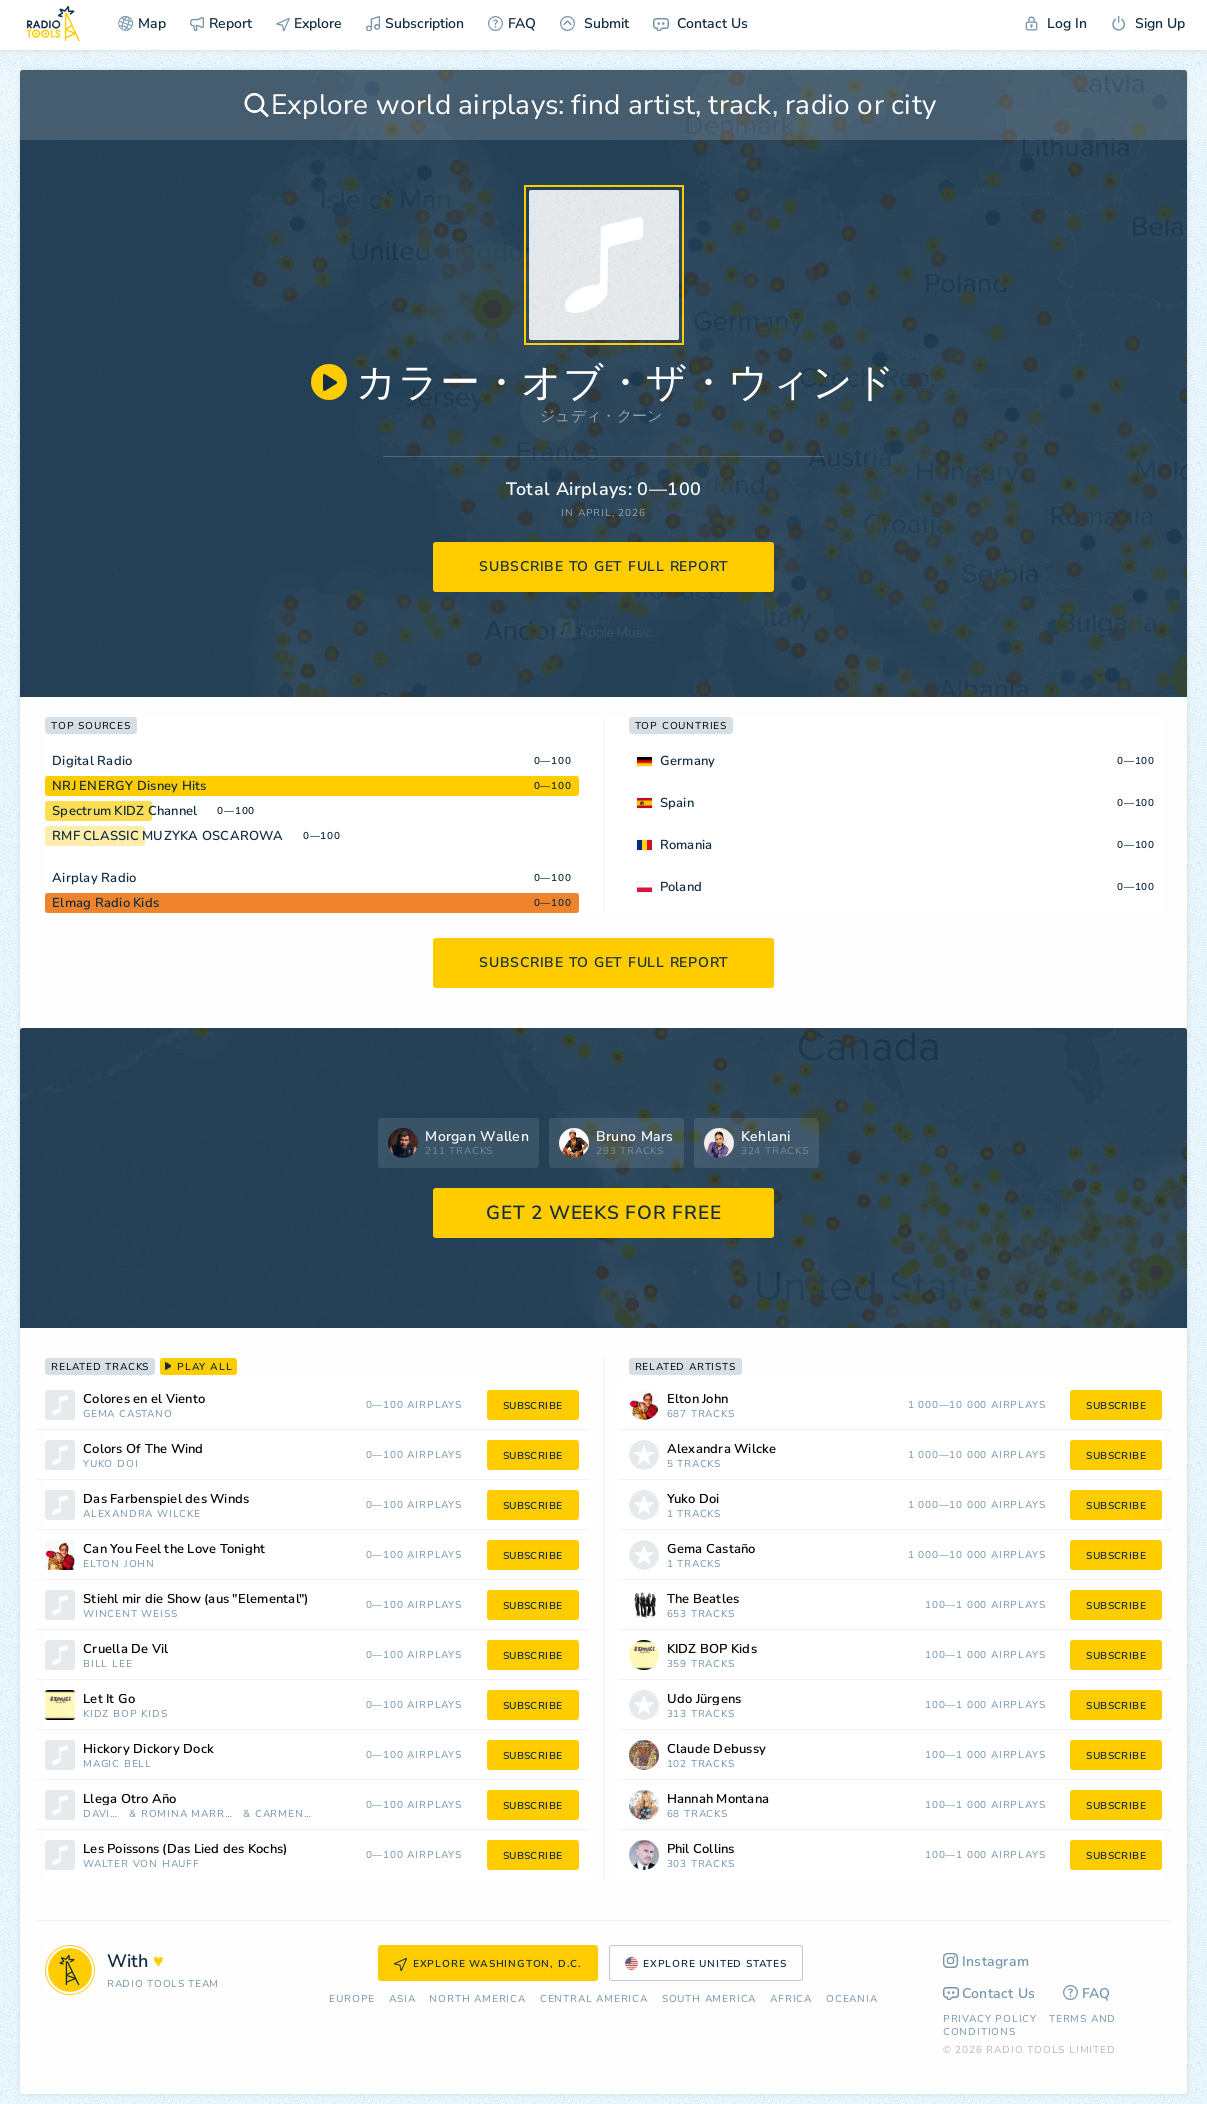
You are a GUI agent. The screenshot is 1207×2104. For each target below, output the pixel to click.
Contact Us (700, 23)
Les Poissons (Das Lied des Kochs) (185, 1849)
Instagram (986, 1961)
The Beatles (703, 1599)
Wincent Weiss (130, 1614)
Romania (686, 845)
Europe (352, 1999)
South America (709, 1999)
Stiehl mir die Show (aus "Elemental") (195, 1599)
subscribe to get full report (604, 566)
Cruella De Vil (126, 1649)
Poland (681, 887)
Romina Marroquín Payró (190, 1814)
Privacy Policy (990, 2019)
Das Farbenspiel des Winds (166, 1499)
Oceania (852, 1999)
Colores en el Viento (144, 1399)
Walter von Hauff (141, 1864)
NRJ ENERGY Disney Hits (129, 786)
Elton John (119, 1564)
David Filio (104, 1814)
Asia (402, 1999)
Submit (594, 23)
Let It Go (109, 1699)
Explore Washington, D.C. (488, 1964)
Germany (688, 761)
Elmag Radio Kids (105, 903)
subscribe (533, 1406)
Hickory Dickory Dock (148, 1749)
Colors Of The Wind (143, 1449)
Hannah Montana (718, 1799)
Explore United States (706, 1964)
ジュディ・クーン (601, 416)
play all (198, 1367)
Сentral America (594, 1999)
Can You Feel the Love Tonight (174, 1549)
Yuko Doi (110, 1464)
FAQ (512, 23)
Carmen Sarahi (284, 1814)
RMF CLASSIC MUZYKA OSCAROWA (167, 836)
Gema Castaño (128, 1414)
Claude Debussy (717, 1749)
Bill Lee (107, 1664)
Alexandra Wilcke (142, 1514)
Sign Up (1148, 23)
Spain (677, 803)
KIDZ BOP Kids (125, 1714)
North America (477, 1999)
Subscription (415, 23)
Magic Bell (117, 1764)
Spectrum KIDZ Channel (124, 811)
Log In (1056, 23)
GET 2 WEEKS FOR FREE (603, 1213)
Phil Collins (701, 1849)
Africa (791, 1999)
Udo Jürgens (704, 1699)
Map (142, 23)
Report (221, 23)
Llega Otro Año (130, 1799)
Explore (309, 23)
